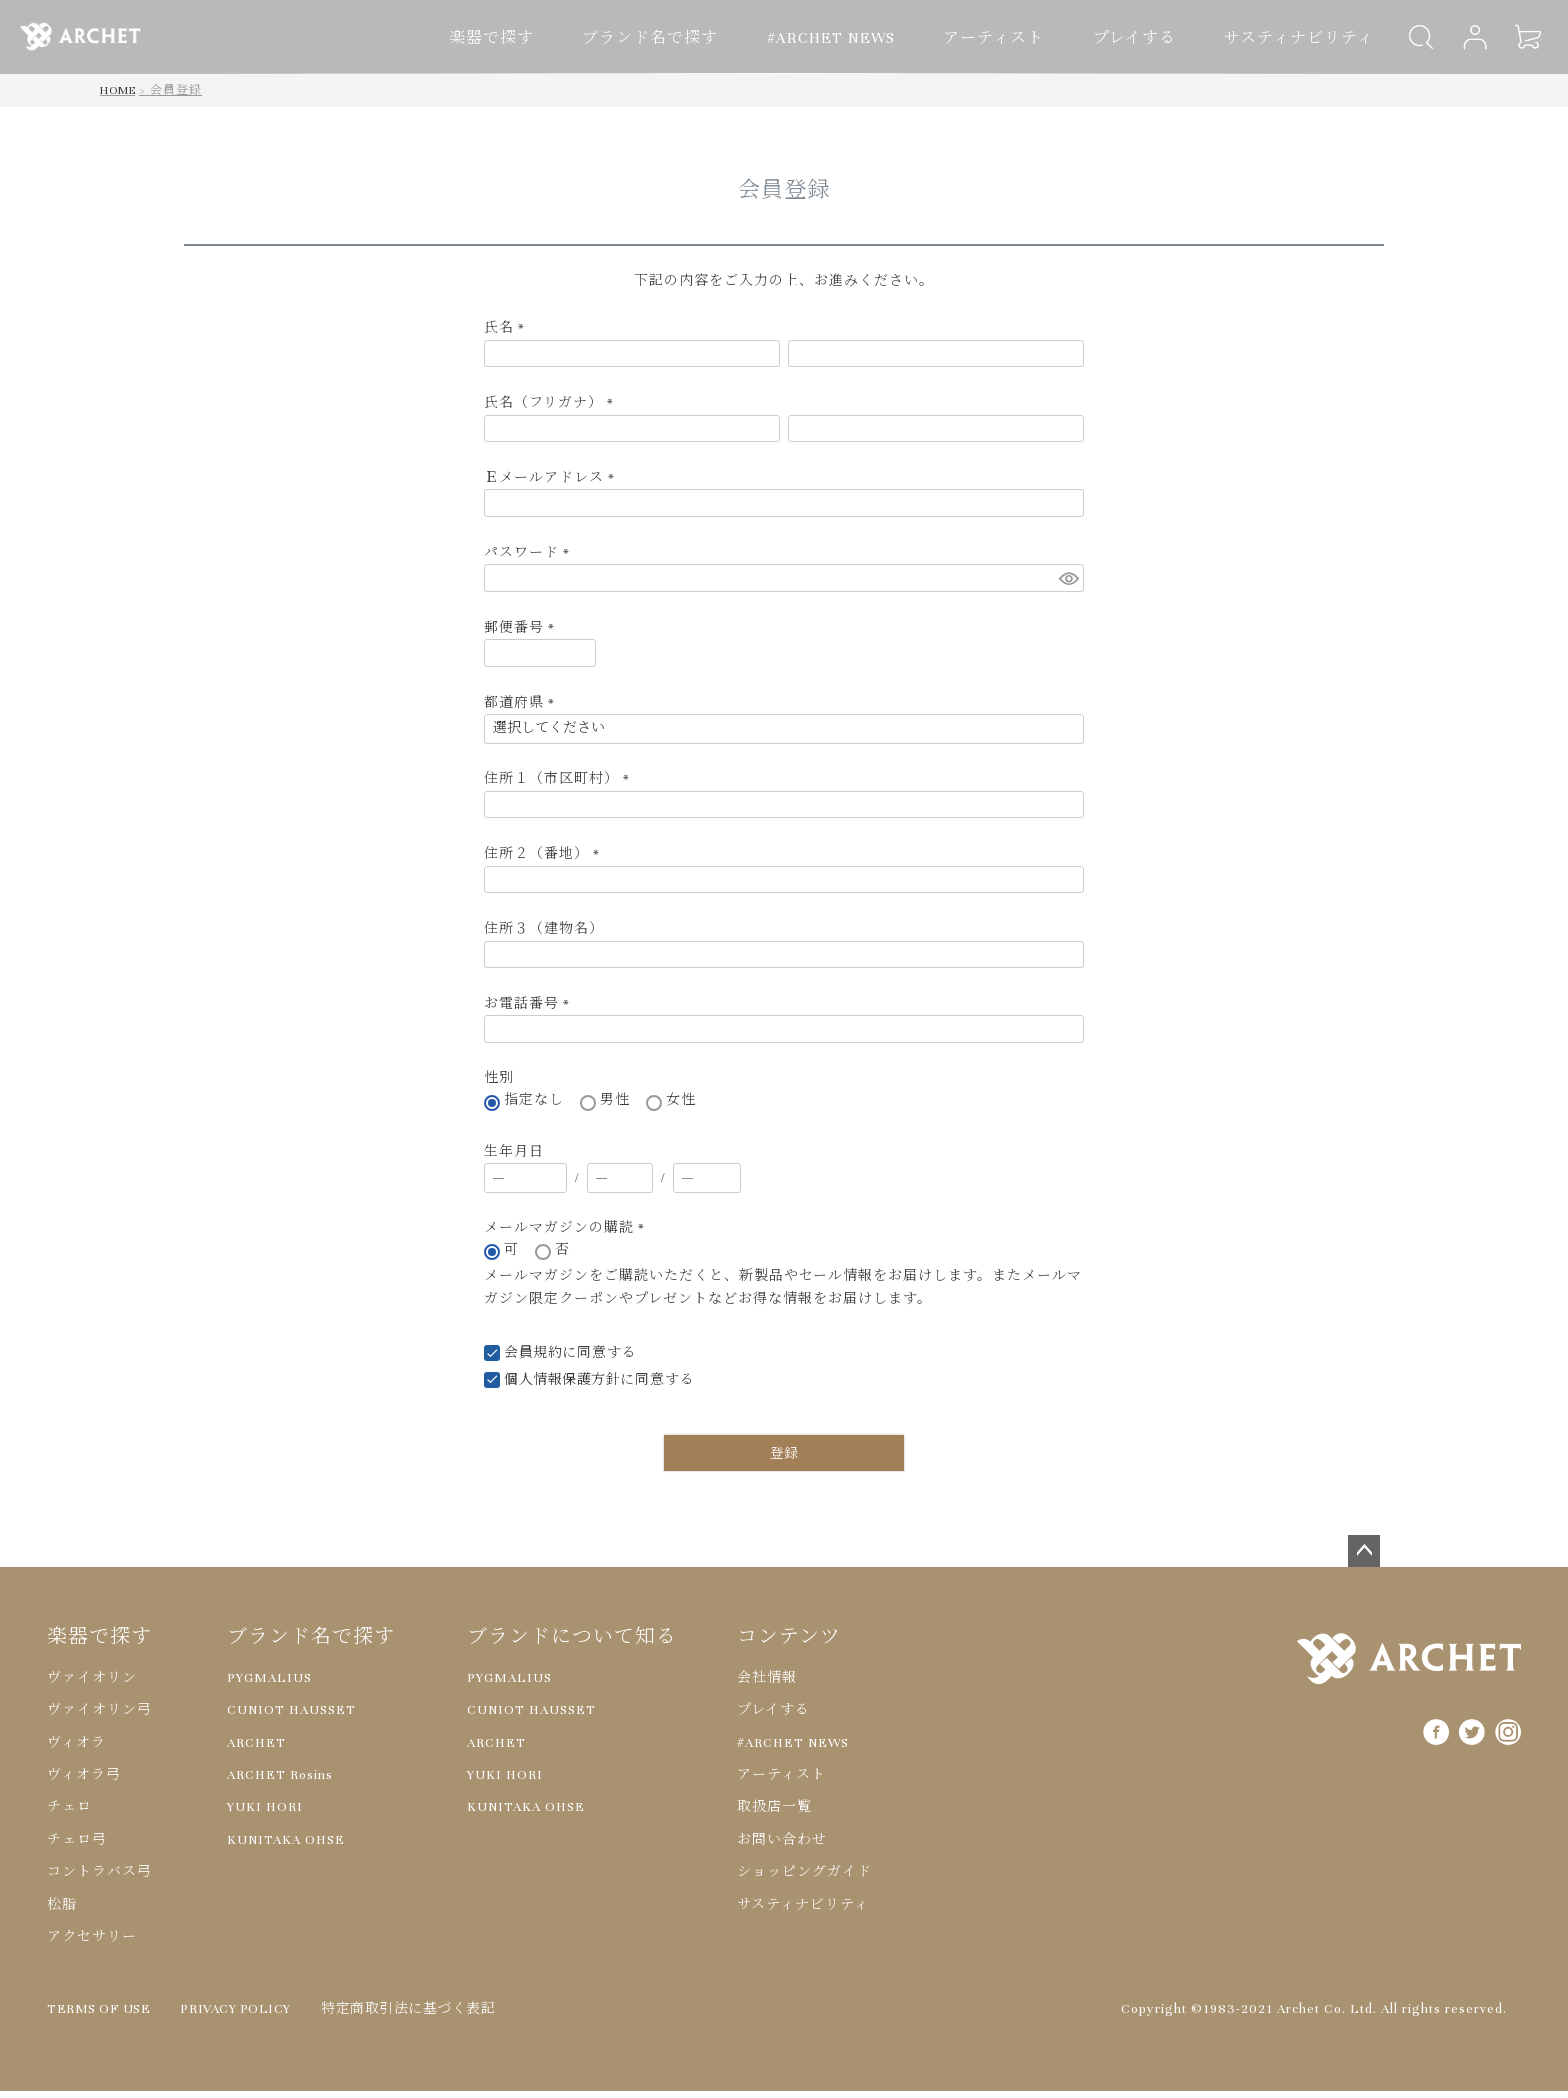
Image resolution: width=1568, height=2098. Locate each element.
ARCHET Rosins (280, 1782)
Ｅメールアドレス (553, 485)
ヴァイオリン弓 (99, 1717)
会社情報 (767, 1685)
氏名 (508, 335)
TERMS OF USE (101, 2016)
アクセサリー (92, 1944)
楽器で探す (550, 38)
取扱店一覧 (774, 1814)
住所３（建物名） (544, 936)
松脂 (62, 1912)
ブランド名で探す (697, 38)
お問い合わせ (782, 1847)
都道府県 (523, 710)
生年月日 (514, 1159)
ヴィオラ (76, 1750)
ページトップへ (1364, 1558)
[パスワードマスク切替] (1068, 585)
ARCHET (256, 1750)
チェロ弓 (77, 1847)
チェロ (69, 1814)
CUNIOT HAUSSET (291, 1717)
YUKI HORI (265, 1814)
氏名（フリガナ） (552, 410)
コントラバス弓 (99, 1879)
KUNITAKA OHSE (286, 1847)
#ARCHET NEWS (865, 38)
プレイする (1141, 38)
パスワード (530, 560)
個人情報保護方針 (564, 1387)
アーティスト (1015, 38)
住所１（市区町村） (560, 786)
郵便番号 (523, 635)
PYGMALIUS (269, 1685)
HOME (118, 97)
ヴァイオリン (92, 1685)
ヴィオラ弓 (84, 1782)
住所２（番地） (545, 861)
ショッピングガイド (804, 1879)
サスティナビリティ (1294, 38)
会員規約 (534, 1360)
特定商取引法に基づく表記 (423, 2016)
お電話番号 (530, 1011)
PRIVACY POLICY (244, 2016)
